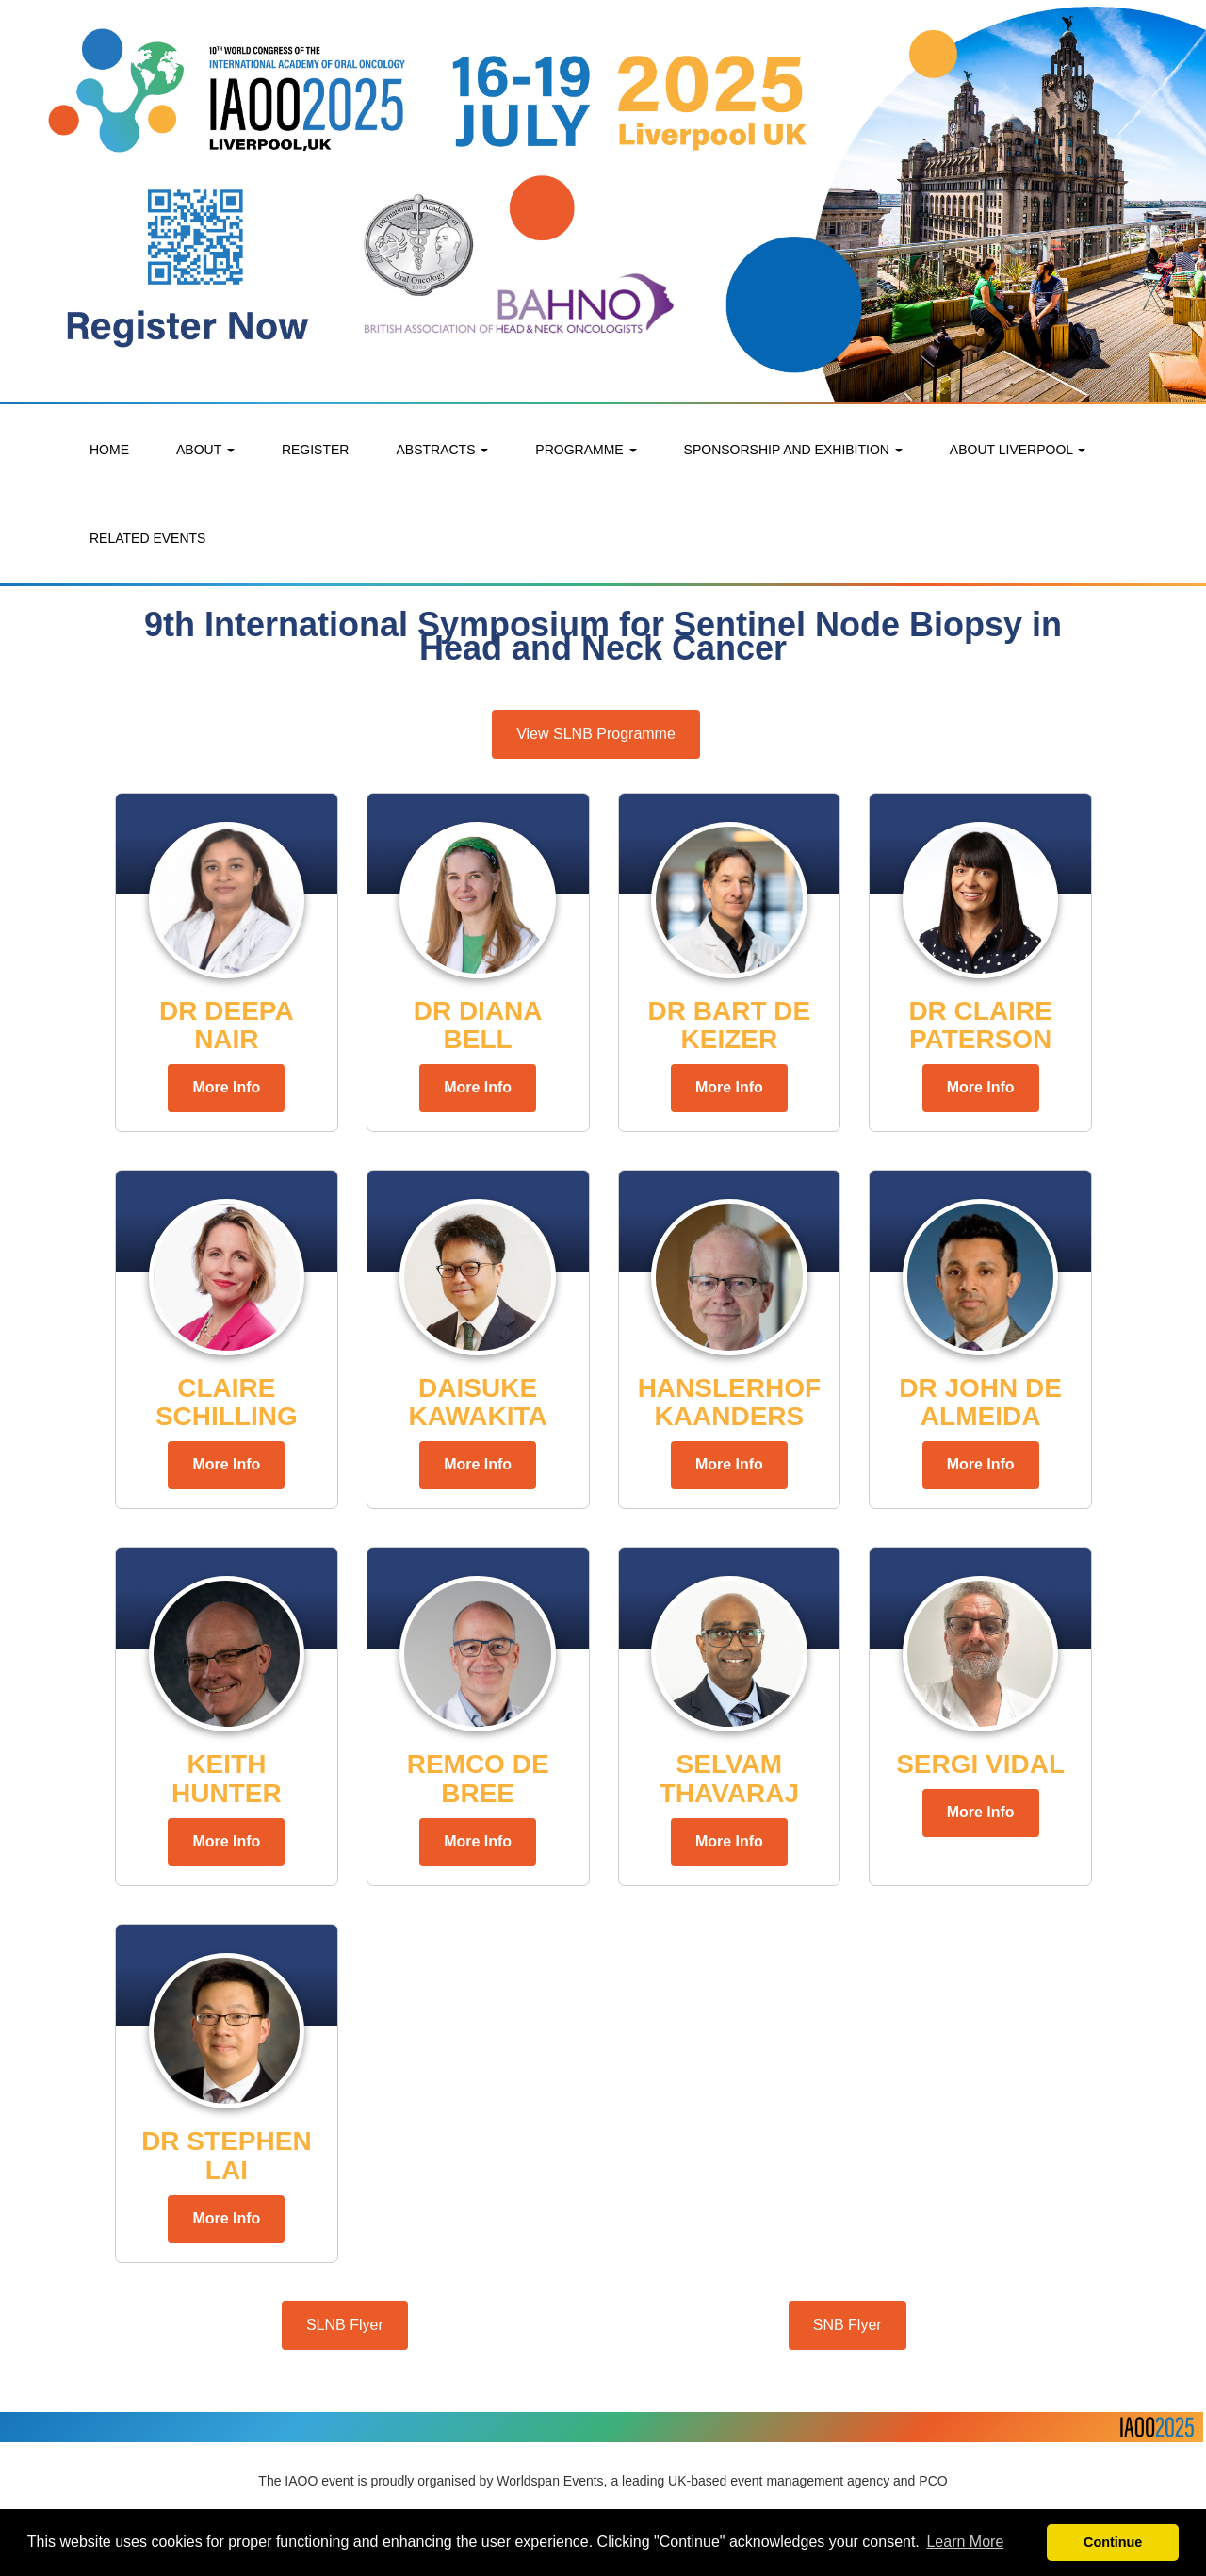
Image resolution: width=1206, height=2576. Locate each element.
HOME (109, 449)
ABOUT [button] (205, 449)
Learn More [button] (964, 2542)
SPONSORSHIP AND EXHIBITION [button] (793, 449)
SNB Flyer (847, 2325)
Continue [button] (1113, 2542)
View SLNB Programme (596, 734)
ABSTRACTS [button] (442, 449)
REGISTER (316, 449)
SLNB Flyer (344, 2325)
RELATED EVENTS (147, 538)
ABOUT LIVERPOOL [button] (1018, 449)
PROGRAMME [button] (585, 449)
